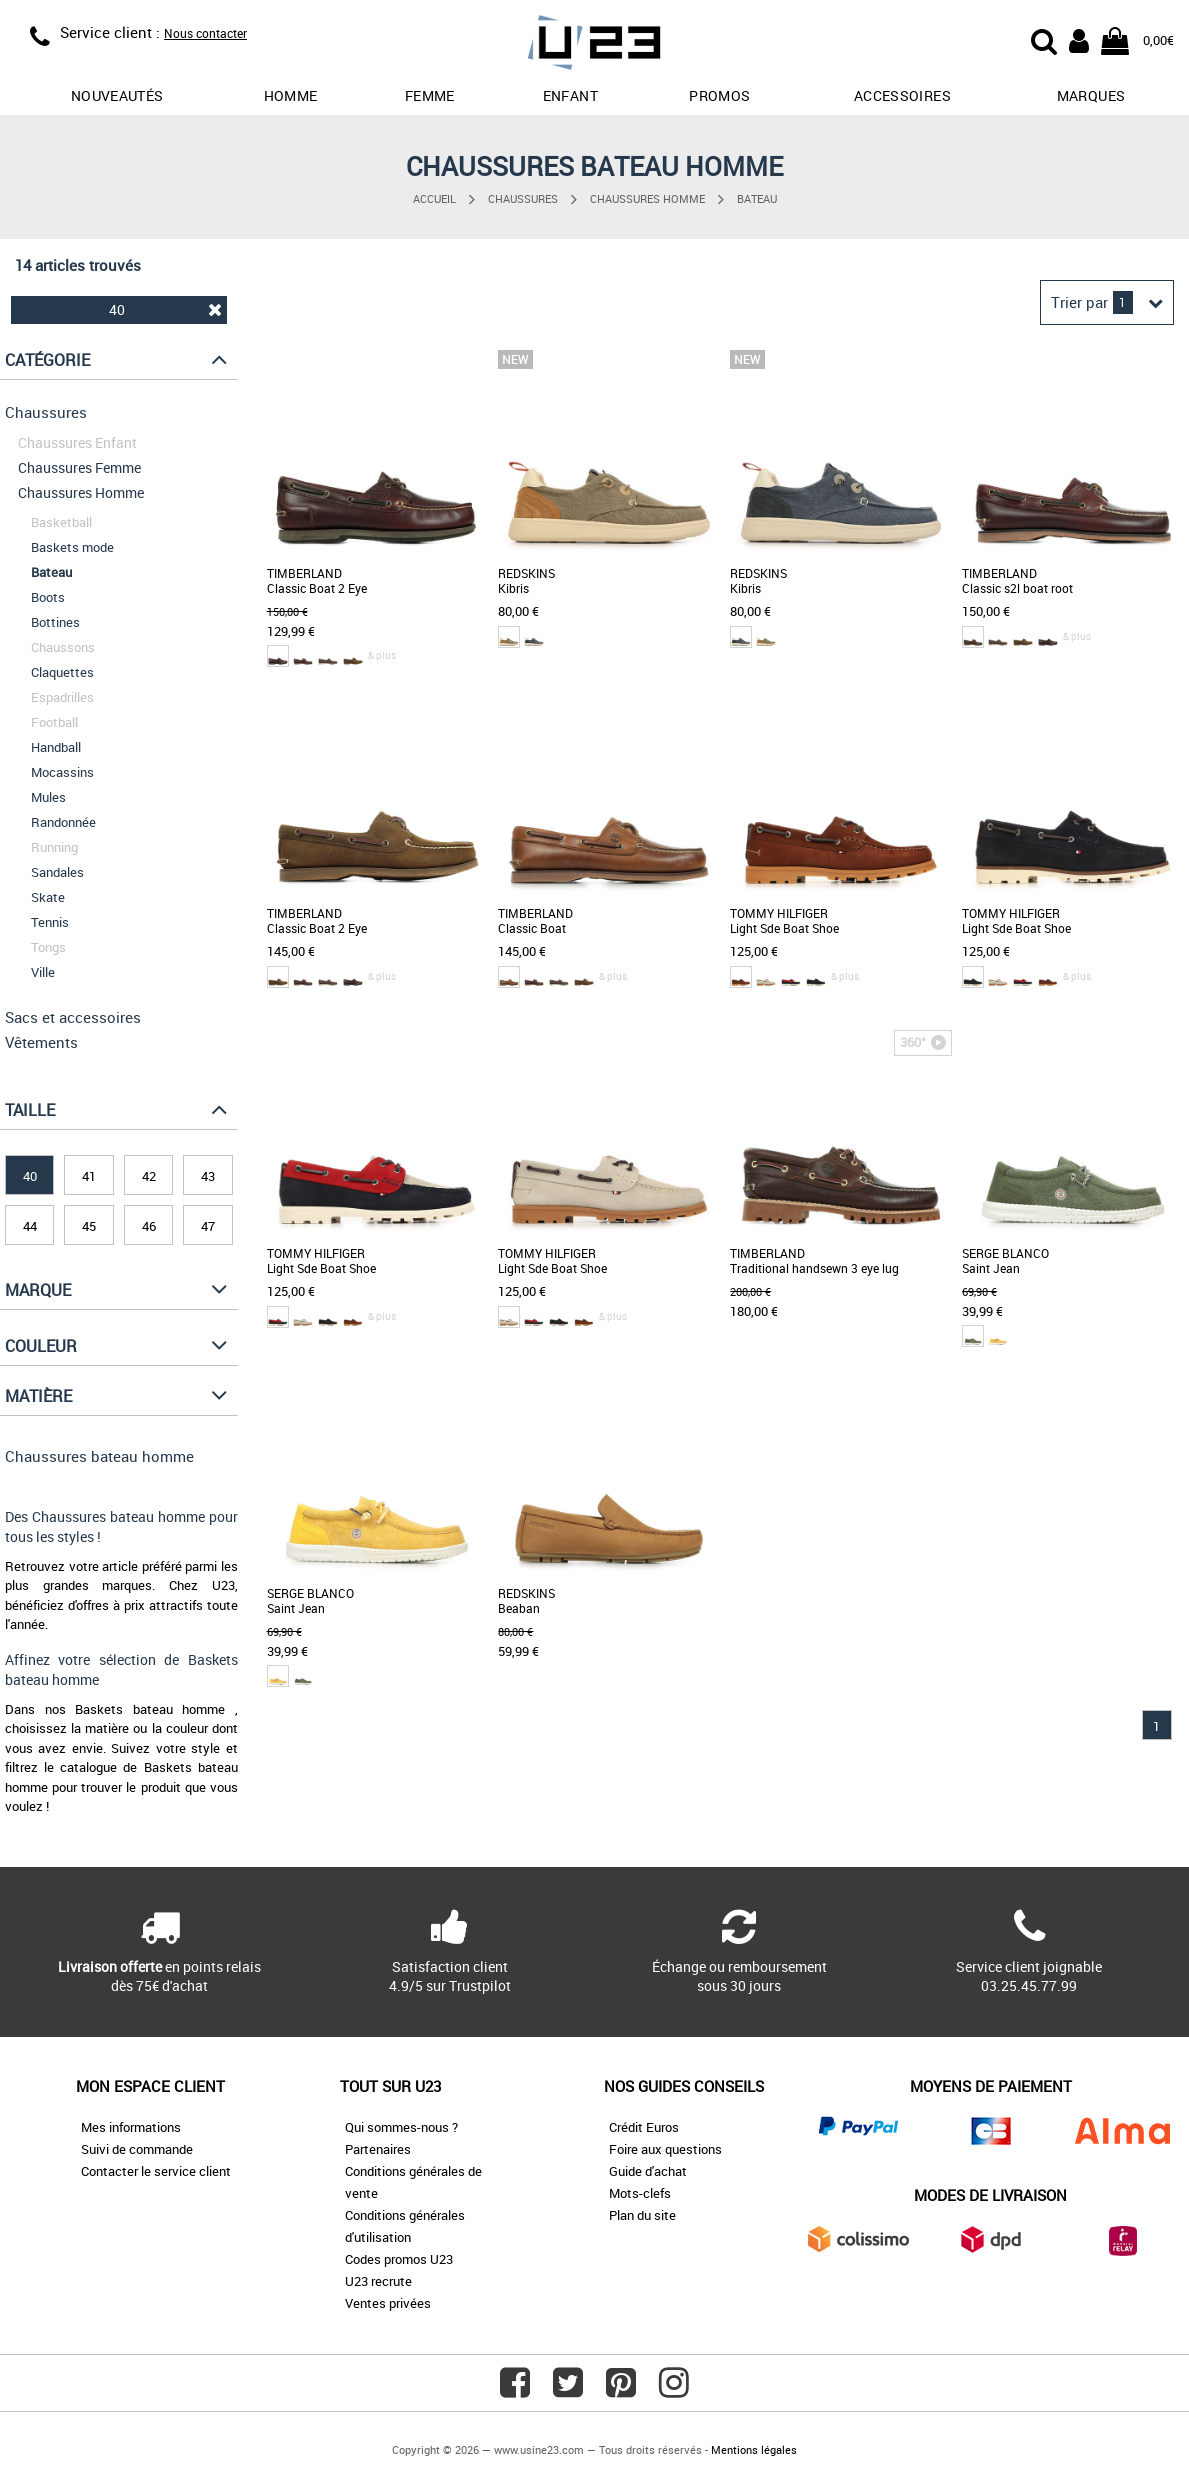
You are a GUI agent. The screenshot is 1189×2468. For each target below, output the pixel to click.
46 (149, 1226)
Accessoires (902, 95)
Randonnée (63, 822)
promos (719, 95)
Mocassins (62, 772)
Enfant (570, 95)
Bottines (55, 622)
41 (89, 1176)
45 (89, 1226)
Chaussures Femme (79, 467)
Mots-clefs (640, 2193)
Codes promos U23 (399, 2259)
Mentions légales (754, 2449)
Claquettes (62, 672)
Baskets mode (72, 547)
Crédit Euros (644, 2127)
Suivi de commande (137, 2149)
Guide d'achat (648, 2171)
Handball (56, 747)
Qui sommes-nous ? (401, 2127)
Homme (291, 95)
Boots (48, 597)
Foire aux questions (665, 2149)
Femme (430, 95)
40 (165, 309)
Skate (48, 897)
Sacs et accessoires (73, 1017)
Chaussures (523, 198)
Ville (43, 972)
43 (208, 1176)
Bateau (757, 198)
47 (208, 1226)
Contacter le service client (156, 2171)
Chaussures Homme (647, 198)
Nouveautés (117, 95)
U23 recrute (378, 2281)
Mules (48, 797)
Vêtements (41, 1042)
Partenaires (378, 2149)
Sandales (57, 872)
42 (149, 1176)
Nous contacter (205, 33)
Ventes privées (388, 2303)
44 (30, 1226)
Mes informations (131, 2127)
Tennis (50, 922)
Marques (1091, 95)
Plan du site (642, 2215)
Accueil (434, 198)
